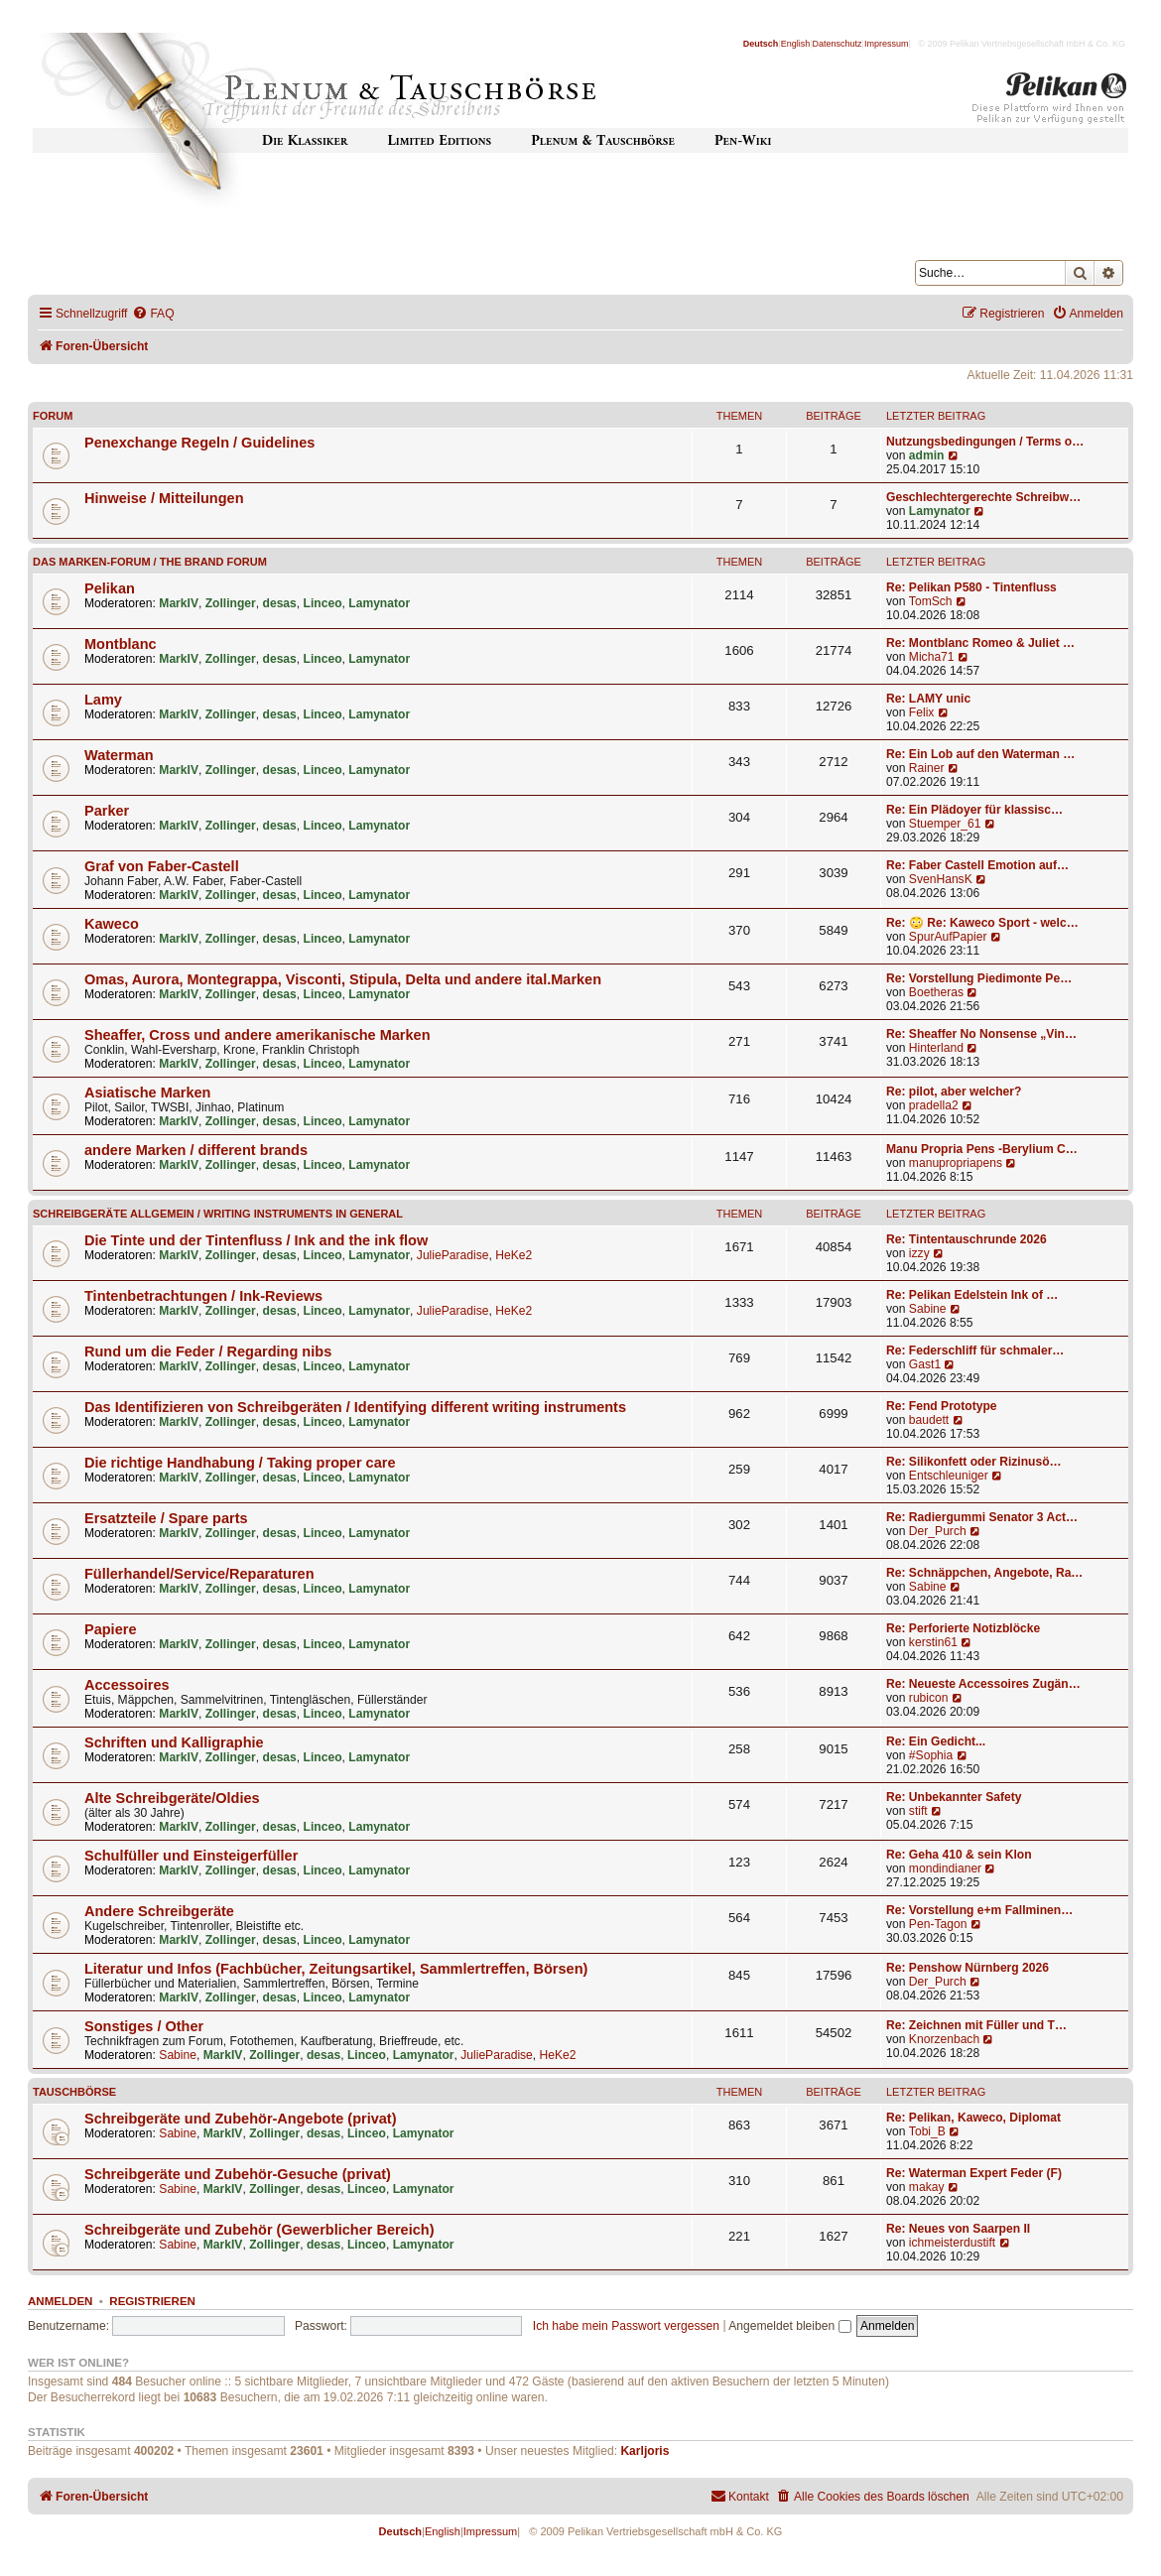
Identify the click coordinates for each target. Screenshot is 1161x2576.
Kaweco (111, 924)
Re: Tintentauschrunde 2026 (966, 1239)
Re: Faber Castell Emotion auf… (977, 865)
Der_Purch (938, 1531)
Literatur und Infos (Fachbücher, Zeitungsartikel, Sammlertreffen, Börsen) (335, 1969)
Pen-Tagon (938, 1924)
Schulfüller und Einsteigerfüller (191, 1856)
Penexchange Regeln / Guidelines (199, 443)
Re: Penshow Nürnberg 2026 (967, 1968)
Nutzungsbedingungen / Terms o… (985, 442)
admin (927, 455)
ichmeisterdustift (952, 2243)
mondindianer (945, 1868)
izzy (919, 1253)
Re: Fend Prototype (941, 1406)
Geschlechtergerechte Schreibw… (983, 497)
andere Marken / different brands (196, 1150)
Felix (922, 712)
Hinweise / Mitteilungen (164, 498)
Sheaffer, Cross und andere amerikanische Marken (257, 1035)
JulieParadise (453, 1255)
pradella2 (934, 1105)
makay (927, 2187)
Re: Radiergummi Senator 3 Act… (982, 1517)
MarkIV (178, 603)
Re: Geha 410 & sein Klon (959, 1855)
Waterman (119, 755)
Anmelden (60, 2301)
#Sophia (931, 1755)
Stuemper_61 (945, 824)
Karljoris (644, 2451)
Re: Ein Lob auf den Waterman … (980, 754)
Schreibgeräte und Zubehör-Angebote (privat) (240, 2118)
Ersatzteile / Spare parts (166, 1518)
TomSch (931, 601)
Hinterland (936, 1048)
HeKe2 (513, 1255)
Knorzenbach (944, 2039)
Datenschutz (837, 44)
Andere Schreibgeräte (159, 1911)
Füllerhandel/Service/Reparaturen (199, 1574)
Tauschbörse (74, 2092)
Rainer (927, 768)
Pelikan (109, 588)
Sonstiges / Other (143, 2026)
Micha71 (932, 657)
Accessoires (127, 1685)
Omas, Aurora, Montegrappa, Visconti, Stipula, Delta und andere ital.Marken (342, 979)
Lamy (103, 700)
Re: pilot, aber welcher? (953, 1091)
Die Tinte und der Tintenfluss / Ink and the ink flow (256, 1240)
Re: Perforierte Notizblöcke (963, 1628)
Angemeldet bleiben (789, 2326)
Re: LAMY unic (928, 699)
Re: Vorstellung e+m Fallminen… (979, 1910)
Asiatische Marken (147, 1092)
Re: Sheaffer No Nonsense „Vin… (981, 1034)
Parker (106, 811)
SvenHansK (940, 879)
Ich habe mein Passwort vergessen (626, 2326)
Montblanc (120, 644)
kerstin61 (933, 1642)
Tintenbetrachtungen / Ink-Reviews (203, 1296)
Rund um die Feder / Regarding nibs (207, 1351)
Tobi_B (927, 2131)
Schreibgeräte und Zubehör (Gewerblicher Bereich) (259, 2230)
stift (918, 1811)
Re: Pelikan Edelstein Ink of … (972, 1295)
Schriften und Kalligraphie (174, 1742)
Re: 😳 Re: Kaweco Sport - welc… (982, 923)
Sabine (928, 1309)
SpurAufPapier (948, 937)
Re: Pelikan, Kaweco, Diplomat (973, 2118)
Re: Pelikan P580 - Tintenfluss (971, 587)
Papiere (110, 1629)
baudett (929, 1420)
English (796, 44)
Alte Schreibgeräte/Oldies (172, 1798)
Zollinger (230, 603)
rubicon (929, 1698)
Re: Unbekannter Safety (953, 1797)
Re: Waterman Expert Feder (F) (974, 2173)
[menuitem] (153, 314)
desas (280, 603)
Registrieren (152, 2301)
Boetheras (936, 992)
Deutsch (761, 44)
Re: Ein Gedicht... (935, 1741)
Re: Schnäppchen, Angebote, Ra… (984, 1573)
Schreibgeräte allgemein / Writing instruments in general (218, 1214)
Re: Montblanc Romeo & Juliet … (980, 643)
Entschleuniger (948, 1475)
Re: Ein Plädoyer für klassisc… (974, 810)
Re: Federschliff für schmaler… (975, 1350)
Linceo (323, 603)
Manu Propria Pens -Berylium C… (982, 1149)
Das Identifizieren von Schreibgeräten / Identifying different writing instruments (355, 1407)
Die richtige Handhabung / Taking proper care (239, 1463)
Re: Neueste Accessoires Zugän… (983, 1684)
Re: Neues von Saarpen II (958, 2229)
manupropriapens (955, 1163)
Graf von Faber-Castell (161, 866)
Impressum (886, 44)
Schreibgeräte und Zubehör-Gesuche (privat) (237, 2174)
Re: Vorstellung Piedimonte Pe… (979, 978)
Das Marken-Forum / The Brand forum (150, 562)
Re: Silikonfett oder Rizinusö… (974, 1462)
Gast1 (925, 1364)
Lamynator (939, 511)
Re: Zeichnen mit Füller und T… (976, 2025)
